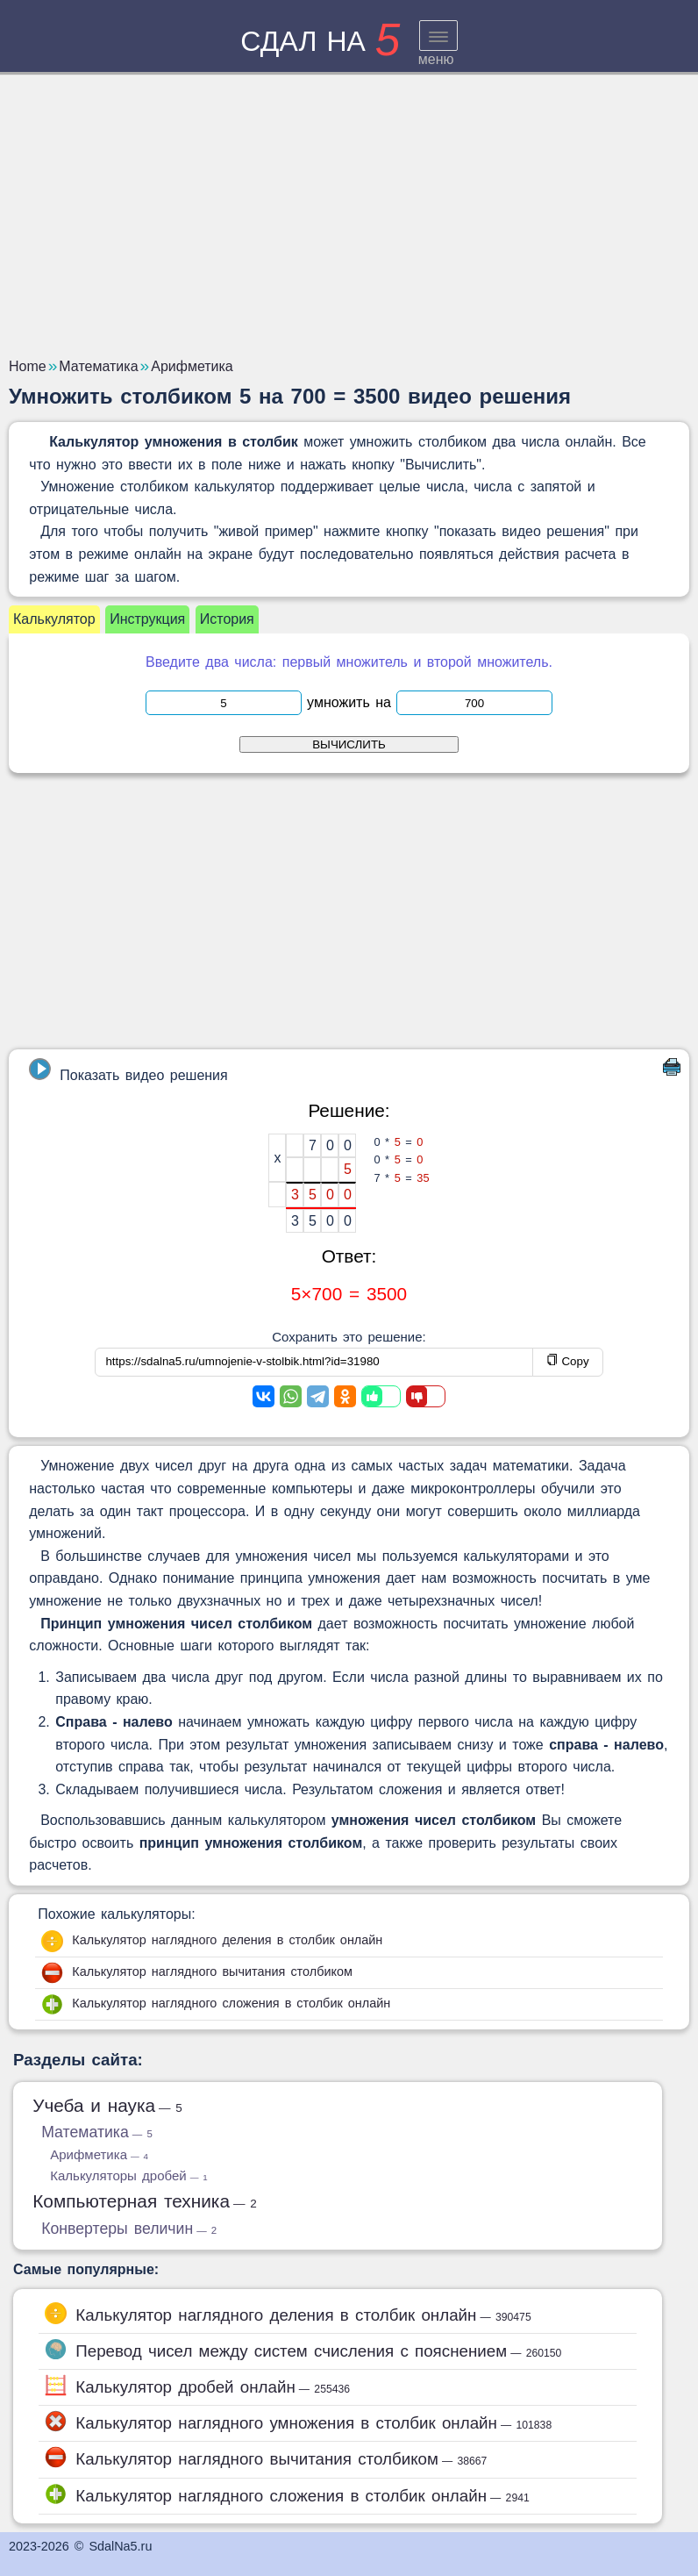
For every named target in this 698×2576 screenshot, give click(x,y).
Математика (97, 2132)
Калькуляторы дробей (128, 2175)
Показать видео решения (128, 1070)
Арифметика (99, 2154)
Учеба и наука (107, 2105)
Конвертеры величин (129, 2228)
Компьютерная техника (144, 2201)
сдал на (320, 41)
